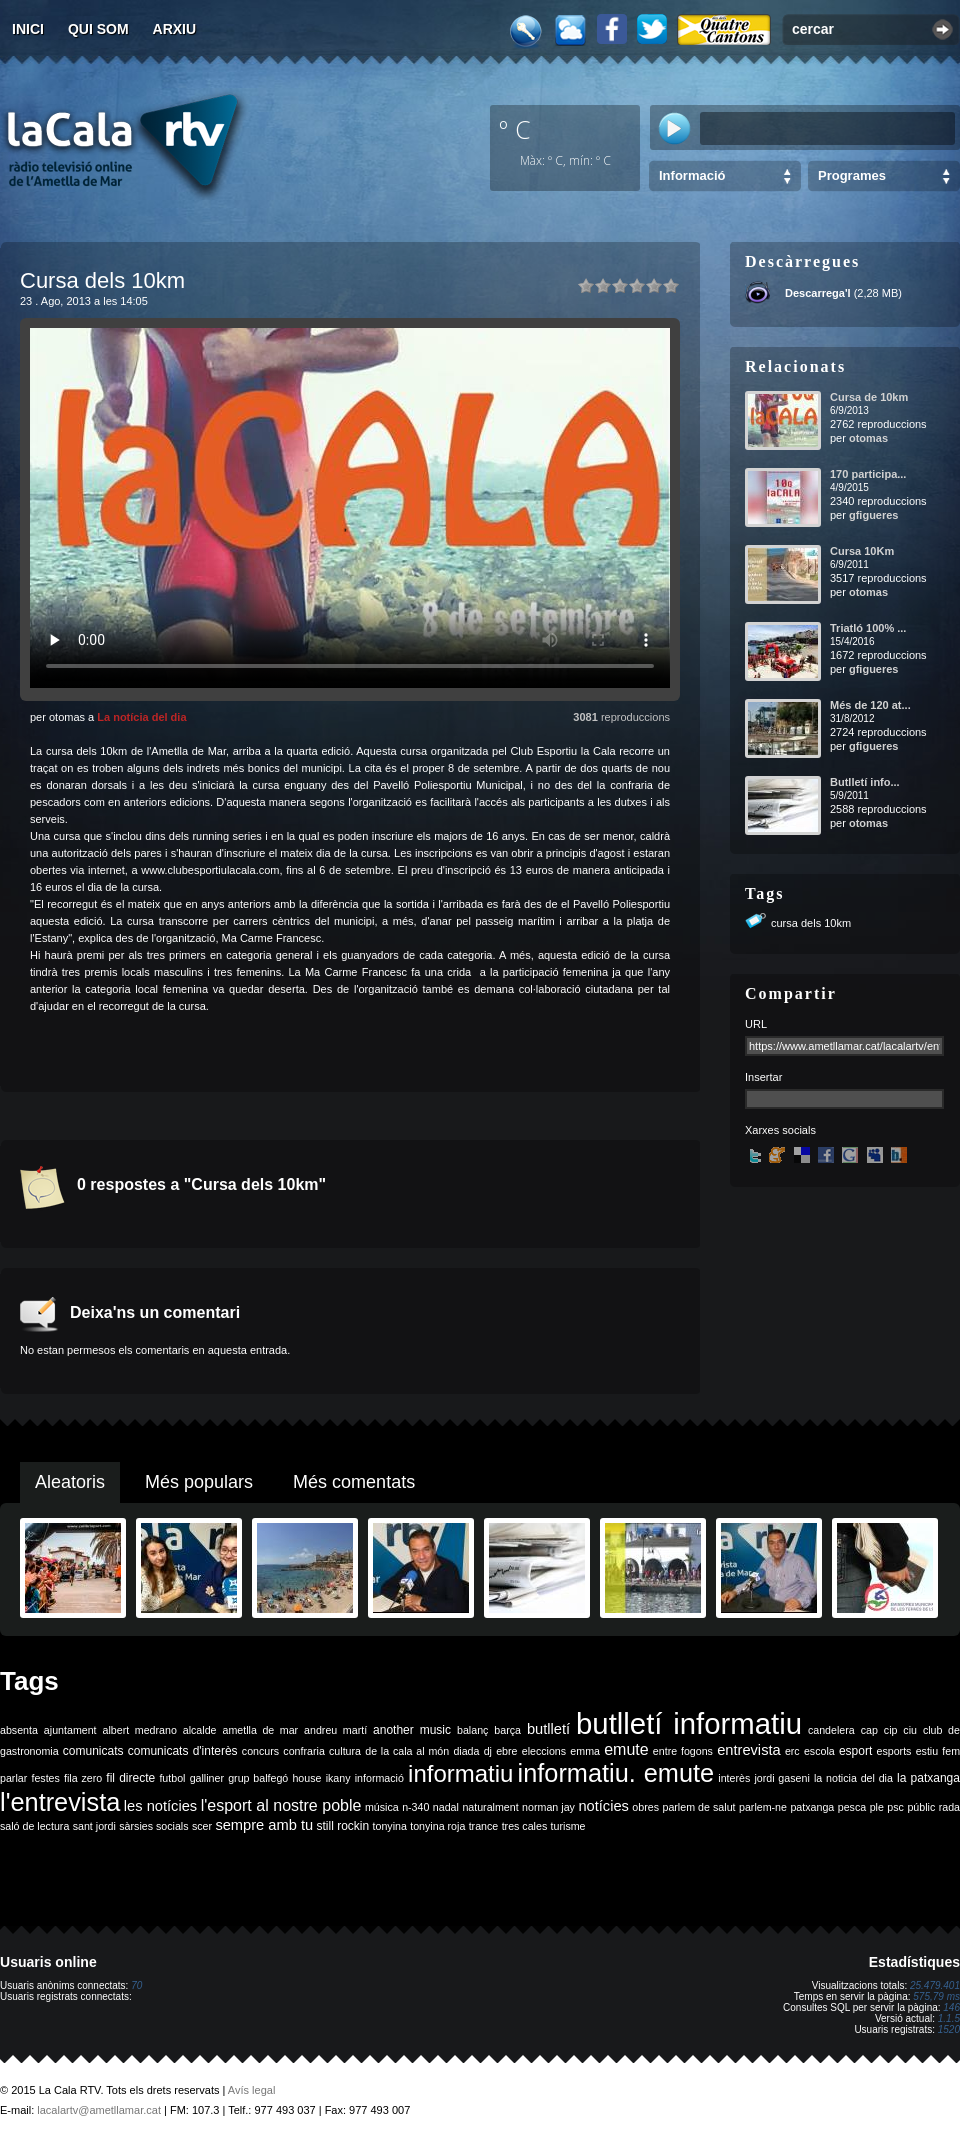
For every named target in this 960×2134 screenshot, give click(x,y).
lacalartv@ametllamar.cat (99, 2110)
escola (819, 1751)
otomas (868, 438)
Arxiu (175, 29)
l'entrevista (60, 1802)
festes (45, 1778)
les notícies (160, 1806)
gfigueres (874, 515)
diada (466, 1751)
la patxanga (928, 1778)
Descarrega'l (818, 293)
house (306, 1778)
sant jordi (94, 1826)
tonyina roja (437, 1826)
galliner (207, 1778)
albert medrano (140, 1730)
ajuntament (70, 1730)
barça (507, 1730)
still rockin (342, 1826)
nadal (446, 1807)
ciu (910, 1730)
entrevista (749, 1750)
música (382, 1807)
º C (515, 129)
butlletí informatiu (689, 1723)
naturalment (490, 1807)
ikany (338, 1778)
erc (792, 1751)
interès (734, 1778)
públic (921, 1807)
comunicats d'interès (183, 1751)
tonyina (390, 1826)
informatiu (460, 1773)
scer (202, 1826)
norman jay (548, 1807)
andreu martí (335, 1730)
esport (855, 1751)
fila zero (83, 1778)
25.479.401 (935, 1985)
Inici (28, 29)
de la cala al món (407, 1751)
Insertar (763, 1077)
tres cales (525, 1826)
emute (626, 1749)
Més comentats (354, 1482)
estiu (927, 1751)
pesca (852, 1807)
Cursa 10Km (862, 551)
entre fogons (683, 1751)
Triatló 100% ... (868, 628)
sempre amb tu (264, 1825)
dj (488, 1751)
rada (949, 1807)
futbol (172, 1778)
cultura (345, 1751)
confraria (303, 1751)
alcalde (200, 1730)
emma (585, 1751)
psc (895, 1807)
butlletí (548, 1729)
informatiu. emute (616, 1773)
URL (756, 1024)
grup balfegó (258, 1778)
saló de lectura (34, 1826)
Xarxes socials (780, 1130)
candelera (831, 1730)
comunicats (93, 1751)
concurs (260, 1751)
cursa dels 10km (811, 923)
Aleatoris (70, 1482)
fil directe (130, 1778)
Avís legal (252, 2090)
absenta (19, 1730)
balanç (472, 1730)
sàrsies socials (153, 1826)
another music (412, 1730)
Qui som (98, 29)
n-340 (415, 1807)
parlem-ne (763, 1807)
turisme (568, 1826)
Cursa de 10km (869, 397)
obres (645, 1807)
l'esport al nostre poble (281, 1805)
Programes (852, 175)
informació (379, 1778)
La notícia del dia (141, 717)
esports (893, 1751)
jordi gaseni (781, 1778)
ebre (506, 1751)
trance (484, 1826)
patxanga (812, 1807)
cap (869, 1730)
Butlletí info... (865, 782)
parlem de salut (698, 1807)
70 (136, 1985)
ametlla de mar (260, 1730)
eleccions (544, 1751)
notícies (603, 1806)
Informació (692, 175)
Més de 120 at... (870, 705)
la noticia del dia (853, 1778)
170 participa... (868, 474)
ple (877, 1807)
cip (891, 1730)
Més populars (199, 1482)
